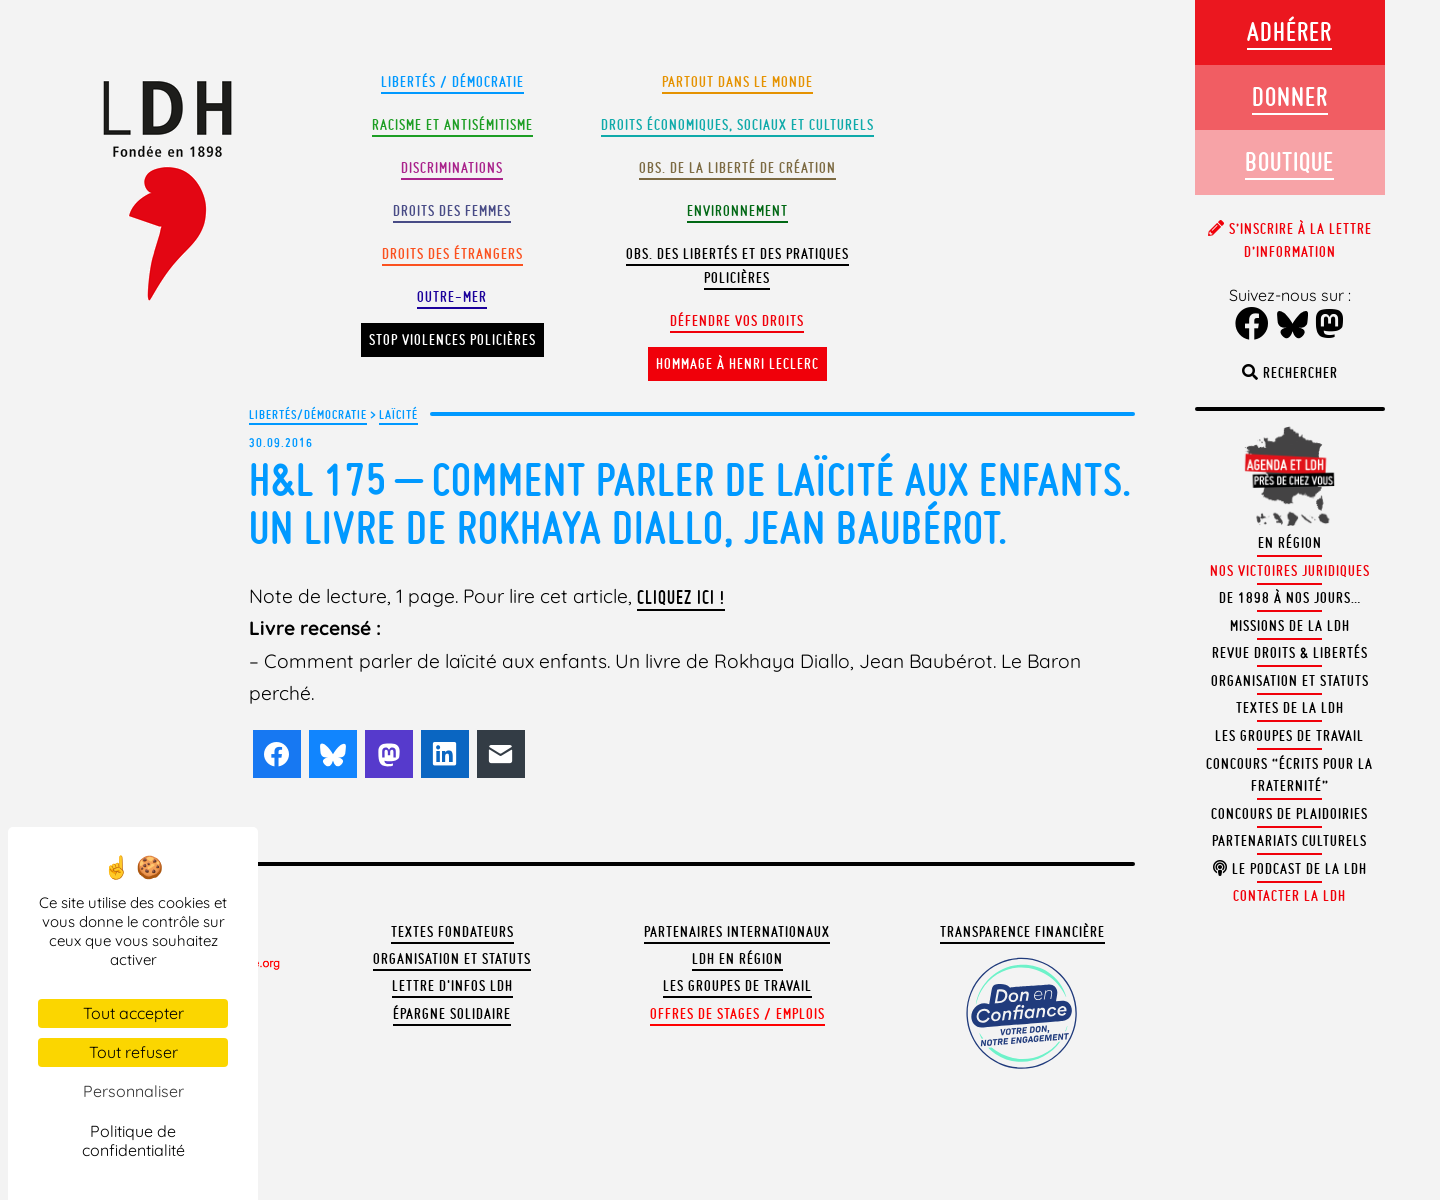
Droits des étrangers (452, 254)
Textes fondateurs (452, 932)
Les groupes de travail (737, 986)
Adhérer (1289, 31)
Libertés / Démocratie (452, 82)
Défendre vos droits (737, 321)
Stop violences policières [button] (452, 340)
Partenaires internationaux (737, 932)
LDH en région (737, 959)
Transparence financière (1022, 932)
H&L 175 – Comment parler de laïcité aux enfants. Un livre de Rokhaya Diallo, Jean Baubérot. (690, 503)
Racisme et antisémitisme (452, 125)
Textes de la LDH (1290, 708)
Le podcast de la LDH (1290, 869)
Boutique (1289, 161)
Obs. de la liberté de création (737, 168)
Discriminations (452, 168)
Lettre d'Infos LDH (452, 986)
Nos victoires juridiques (1290, 571)
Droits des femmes (452, 211)
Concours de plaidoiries (1289, 814)
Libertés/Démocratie (308, 414)
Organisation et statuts (452, 959)
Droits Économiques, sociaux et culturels (737, 125)
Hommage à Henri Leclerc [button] (737, 364)
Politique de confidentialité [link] (133, 1140)
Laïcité (398, 414)
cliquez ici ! (681, 597)
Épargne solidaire (452, 1014)
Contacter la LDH (1289, 896)
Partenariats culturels (1289, 841)
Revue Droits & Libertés (1290, 653)
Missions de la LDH (1290, 626)
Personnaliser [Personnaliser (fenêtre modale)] (133, 1091)
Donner (1290, 96)
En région (1290, 543)
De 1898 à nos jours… (1290, 598)
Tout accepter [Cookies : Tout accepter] (133, 1013)
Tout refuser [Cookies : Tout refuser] (133, 1052)
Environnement (737, 211)
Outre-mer (452, 297)
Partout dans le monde (737, 82)
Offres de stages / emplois (737, 1014)
